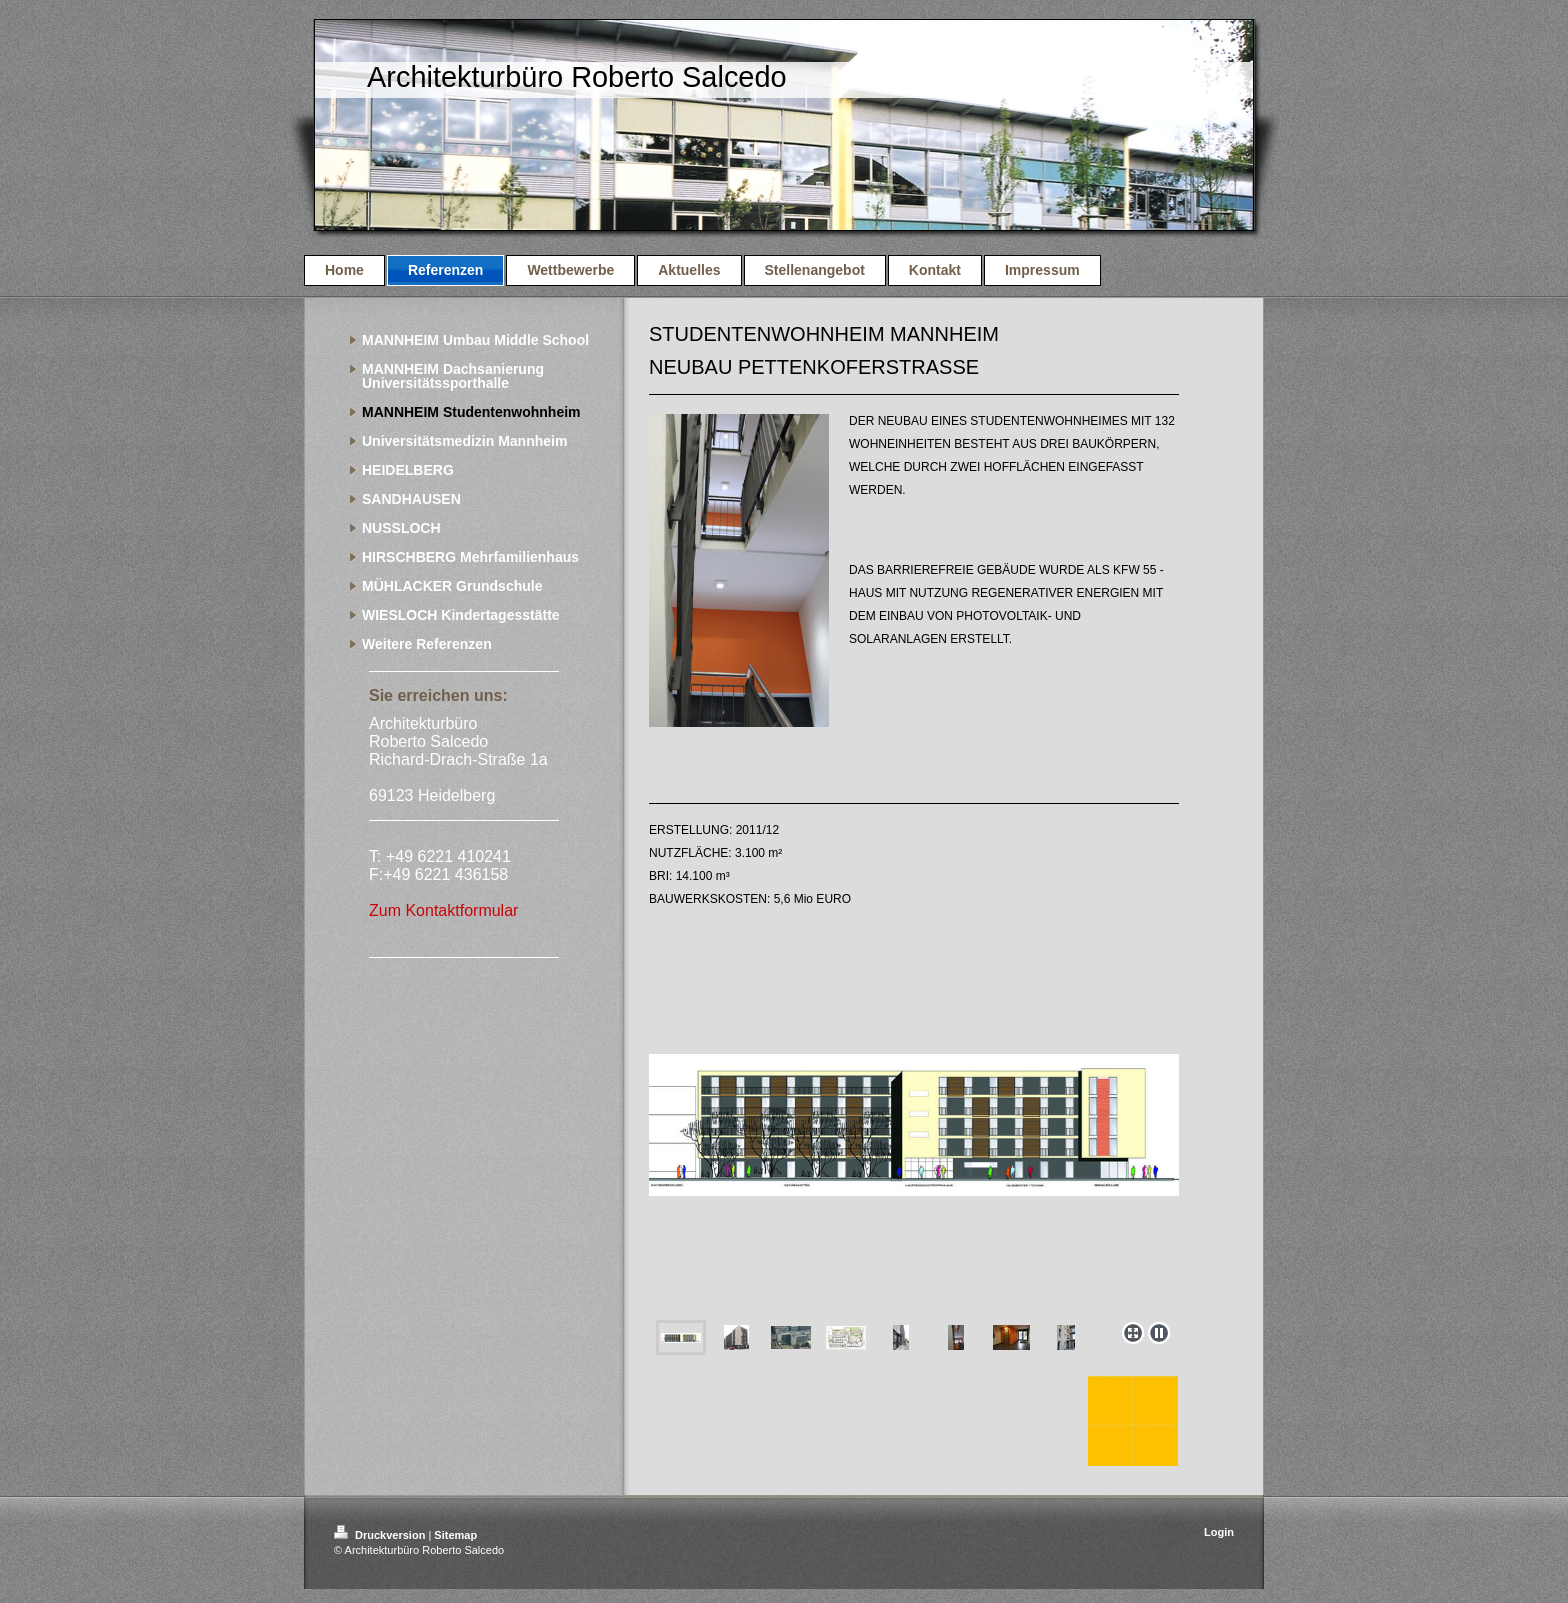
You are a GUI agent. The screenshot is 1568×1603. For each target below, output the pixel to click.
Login (1219, 1532)
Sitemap (455, 1535)
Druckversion (381, 1535)
